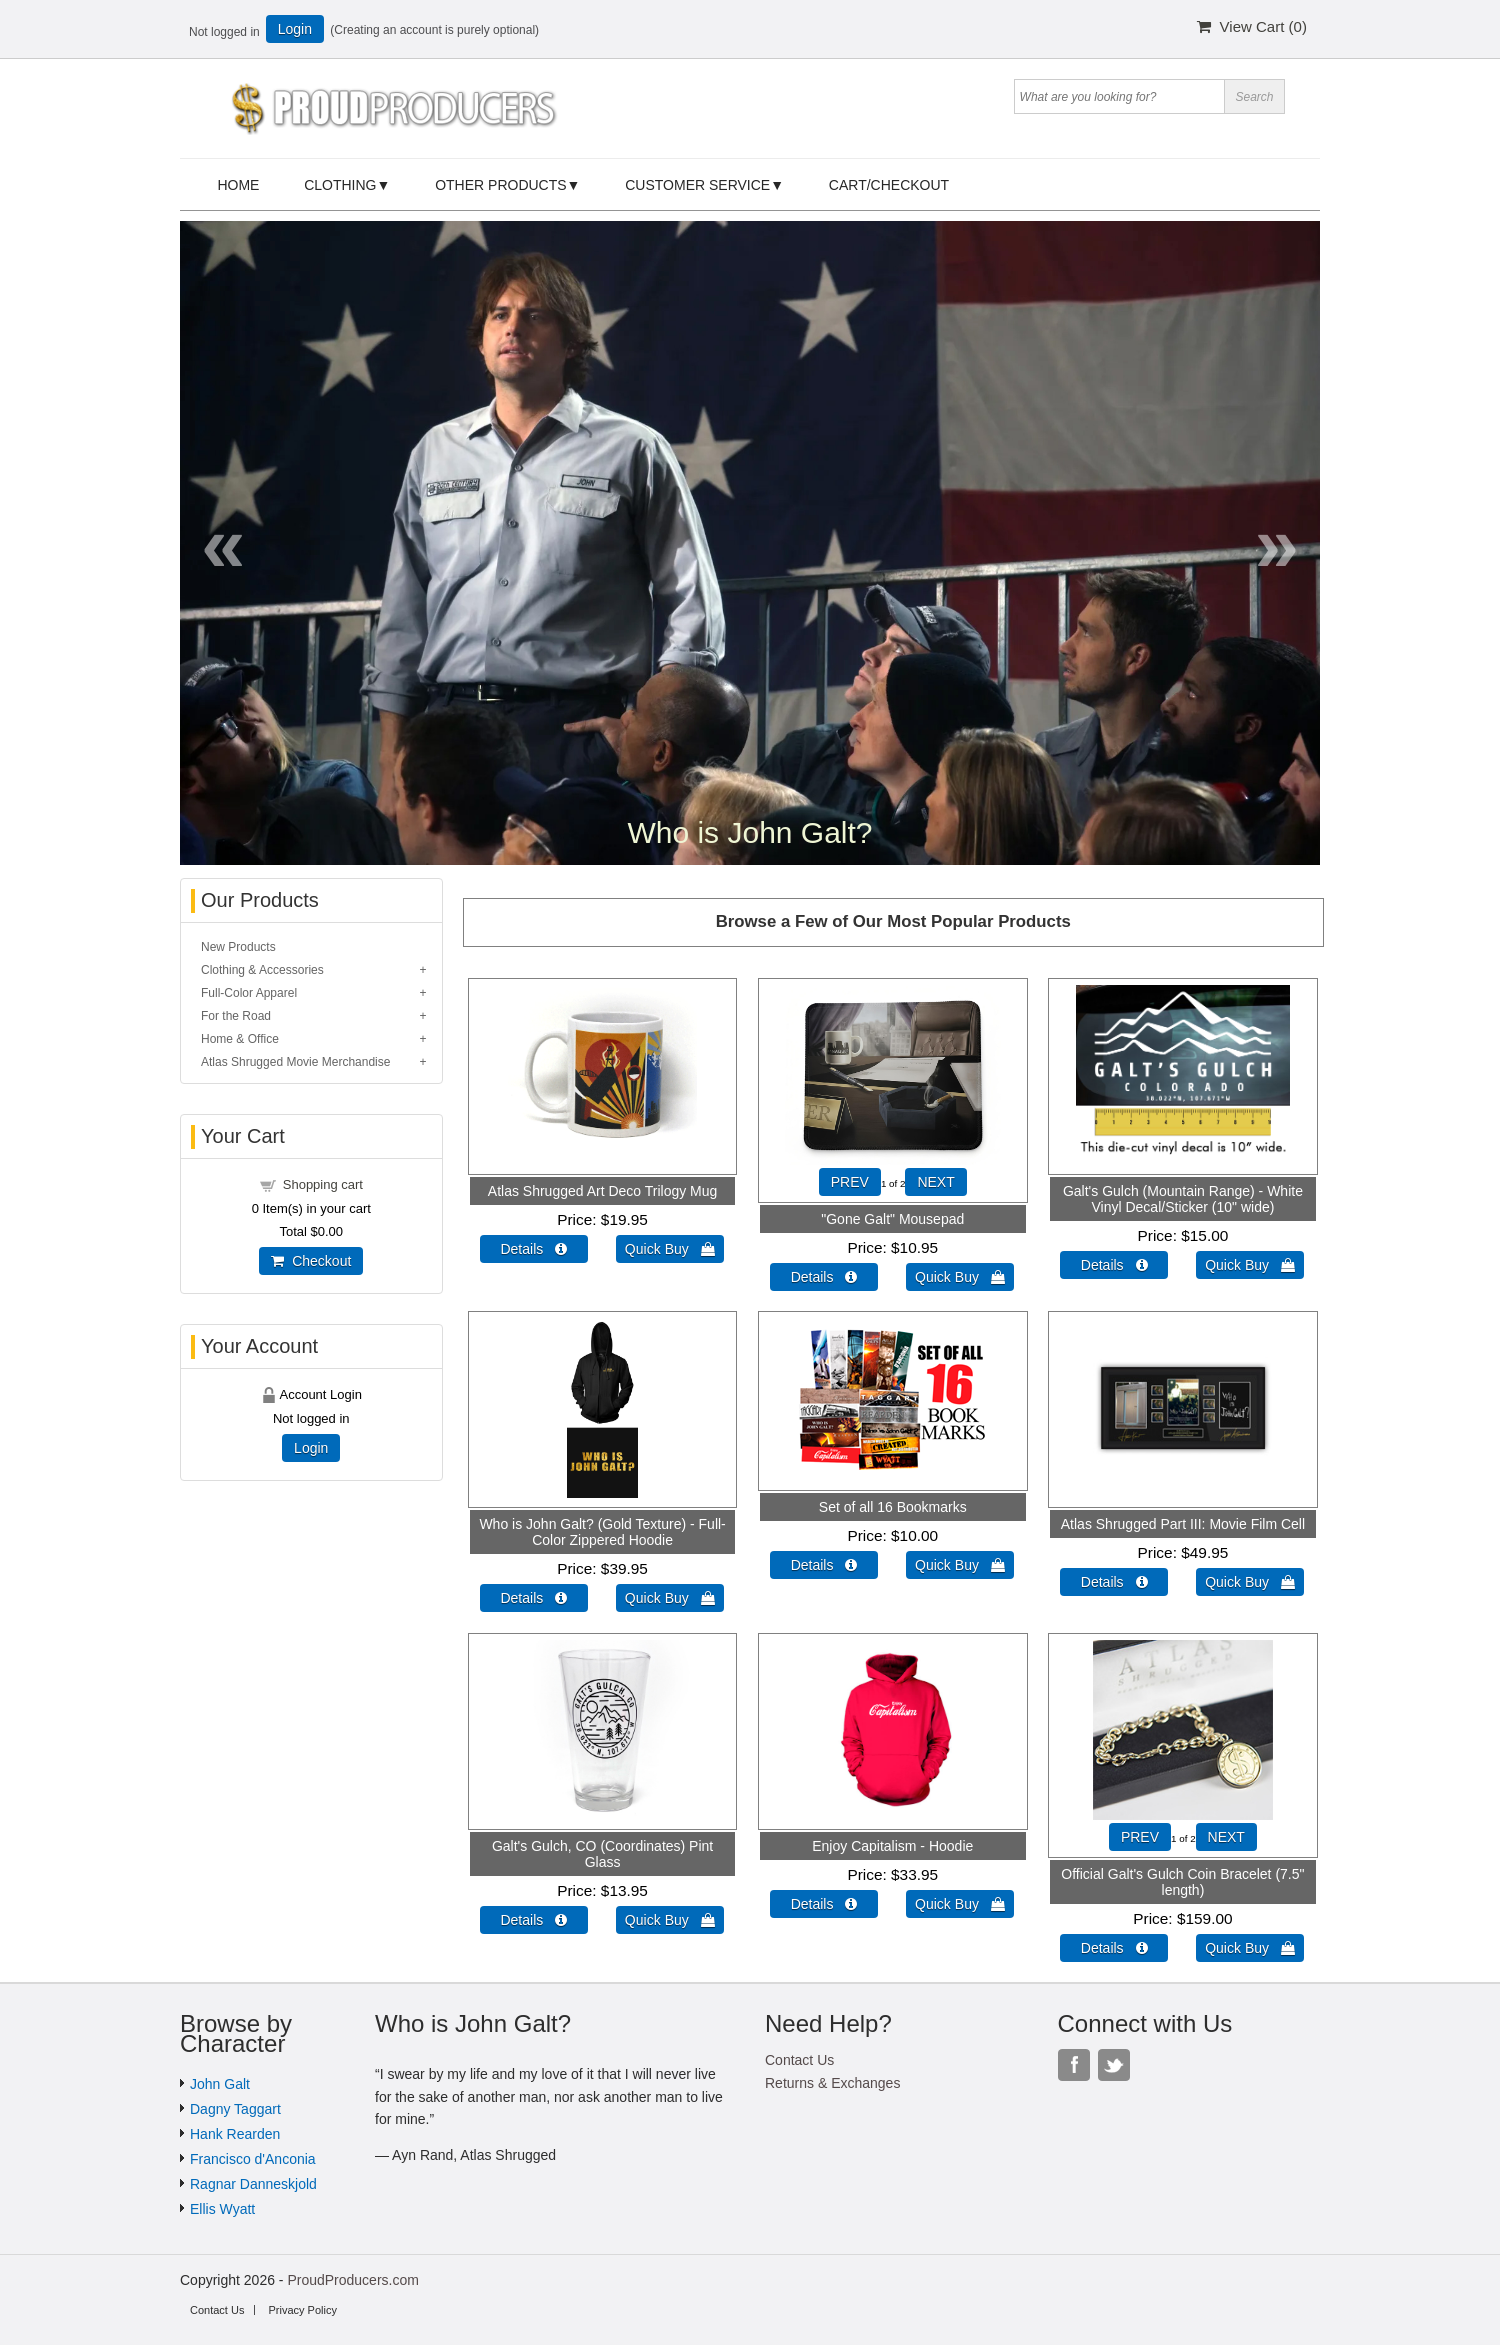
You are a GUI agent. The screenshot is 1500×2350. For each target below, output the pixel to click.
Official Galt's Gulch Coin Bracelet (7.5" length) (1182, 1882)
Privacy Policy (302, 2310)
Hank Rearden (235, 2134)
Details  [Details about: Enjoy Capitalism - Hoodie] (824, 1904)
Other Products (500, 185)
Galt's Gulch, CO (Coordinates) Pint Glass (602, 1854)
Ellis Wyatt (222, 2209)
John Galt (220, 2084)
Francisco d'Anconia (253, 2159)
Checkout (311, 1261)
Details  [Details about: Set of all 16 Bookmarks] (824, 1565)
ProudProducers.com (353, 2280)
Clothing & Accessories (262, 970)
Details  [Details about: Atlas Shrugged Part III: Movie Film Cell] (1114, 1582)
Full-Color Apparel (249, 993)
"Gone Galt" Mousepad (892, 1219)
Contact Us (799, 2060)
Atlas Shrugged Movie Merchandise (295, 1062)
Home (238, 185)
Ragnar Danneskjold (253, 2184)
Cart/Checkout (889, 185)
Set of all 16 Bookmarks (893, 1507)
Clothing (340, 185)
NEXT (935, 1182)
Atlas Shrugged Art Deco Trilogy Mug (603, 1191)
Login (295, 29)
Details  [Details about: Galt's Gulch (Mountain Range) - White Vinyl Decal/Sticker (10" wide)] (1114, 1265)
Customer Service (697, 185)
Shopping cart (323, 1184)
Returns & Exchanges (832, 2083)
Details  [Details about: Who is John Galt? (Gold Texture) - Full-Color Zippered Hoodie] (533, 1598)
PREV (850, 1182)
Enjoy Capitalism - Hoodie (892, 1846)
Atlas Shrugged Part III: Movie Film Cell (1183, 1524)
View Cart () (1252, 26)
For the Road (236, 1016)
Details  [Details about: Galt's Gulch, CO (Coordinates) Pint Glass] (533, 1920)
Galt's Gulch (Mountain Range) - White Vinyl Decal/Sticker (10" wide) (1183, 1199)
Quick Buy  (670, 1249)
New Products (238, 947)
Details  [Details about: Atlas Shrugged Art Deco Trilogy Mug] (533, 1249)
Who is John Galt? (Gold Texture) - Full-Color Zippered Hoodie (602, 1532)
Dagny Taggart (235, 2109)
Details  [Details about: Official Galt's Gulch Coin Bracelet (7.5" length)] (1114, 1948)
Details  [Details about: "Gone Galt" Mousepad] (824, 1277)
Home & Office (240, 1039)
